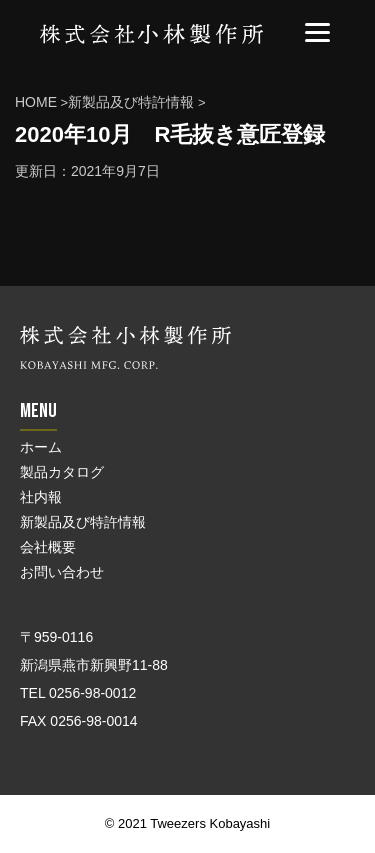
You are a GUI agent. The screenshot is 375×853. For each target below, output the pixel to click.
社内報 (41, 497)
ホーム (41, 447)
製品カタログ (62, 472)
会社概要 (48, 547)
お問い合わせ (62, 572)
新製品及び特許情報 (83, 522)
